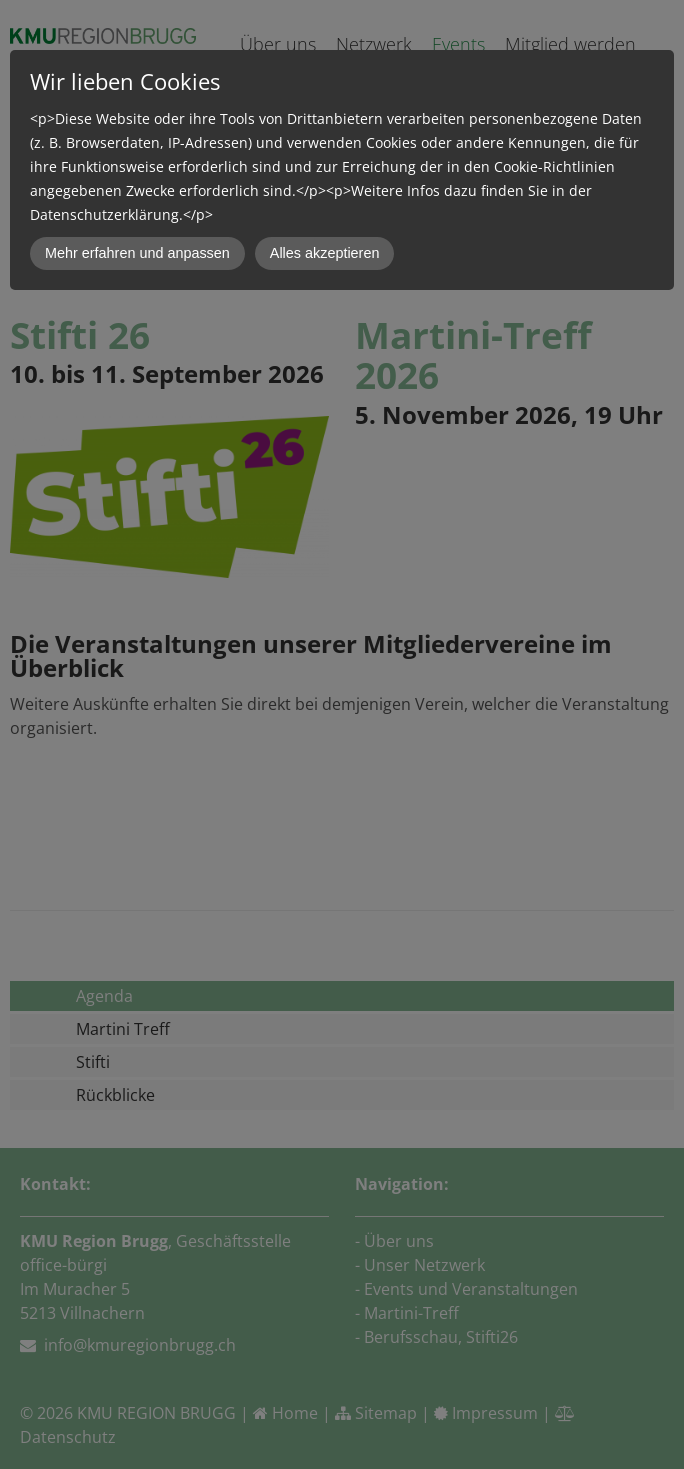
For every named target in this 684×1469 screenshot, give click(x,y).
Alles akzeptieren (325, 253)
